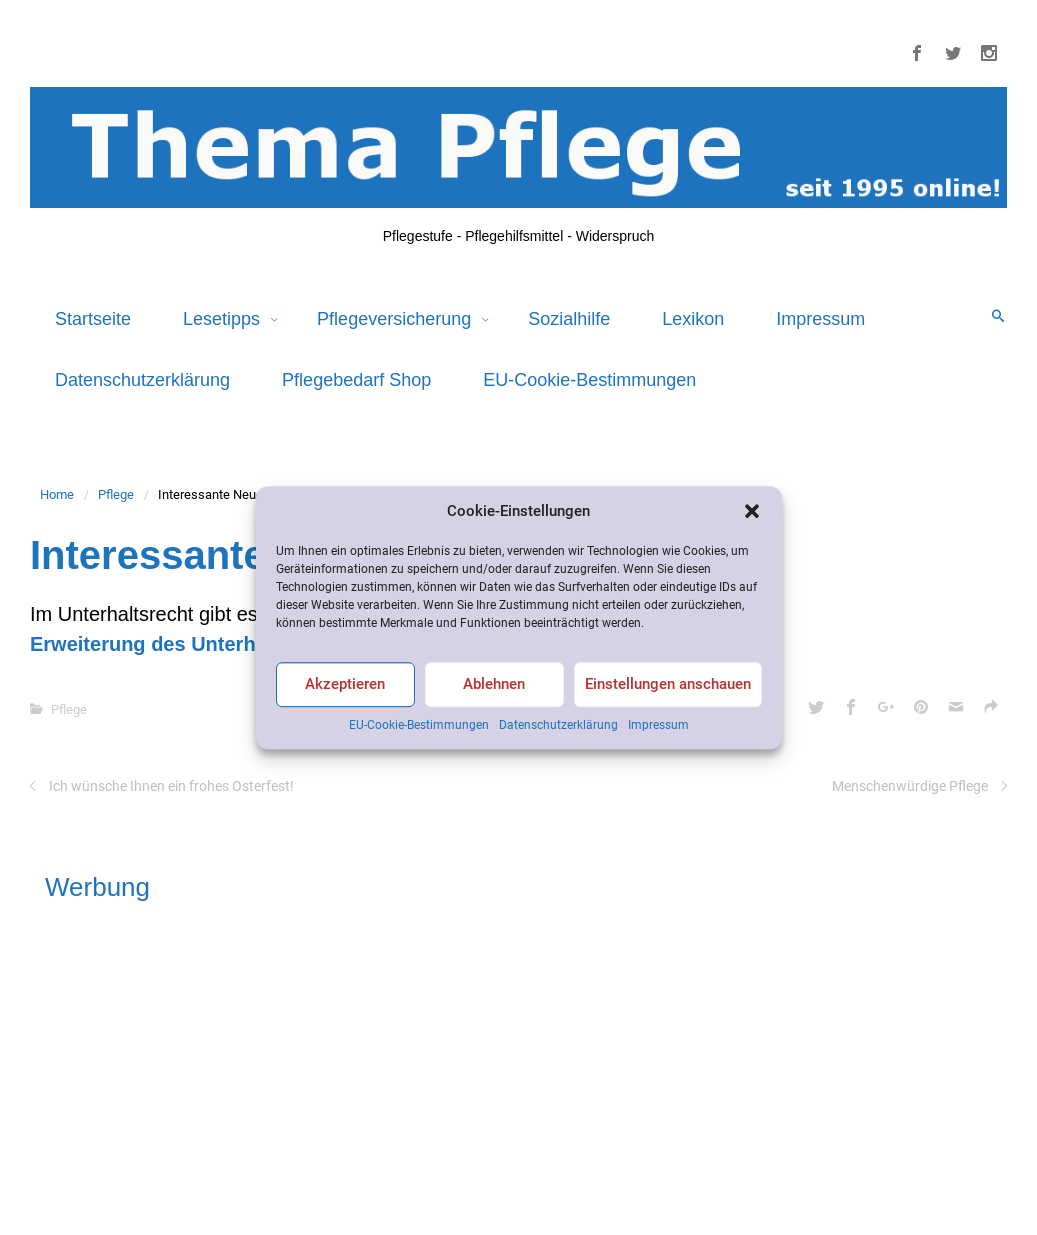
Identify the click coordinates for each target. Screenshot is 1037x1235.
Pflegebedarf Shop (356, 380)
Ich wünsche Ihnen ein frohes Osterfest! (171, 786)
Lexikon (693, 319)
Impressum (658, 725)
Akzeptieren (345, 685)
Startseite (93, 319)
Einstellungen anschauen (668, 685)
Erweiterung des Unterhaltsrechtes (195, 644)
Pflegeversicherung (396, 319)
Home (57, 494)
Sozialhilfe (569, 319)
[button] (752, 511)
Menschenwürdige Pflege (910, 786)
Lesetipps (224, 319)
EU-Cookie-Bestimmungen (419, 725)
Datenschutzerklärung (558, 725)
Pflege (116, 494)
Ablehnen (494, 685)
